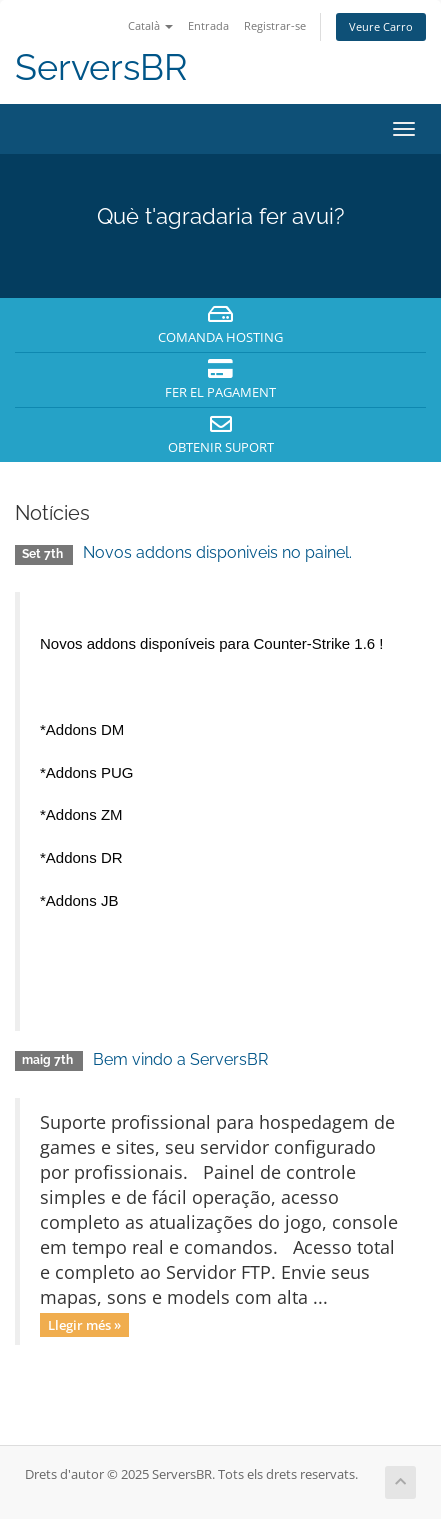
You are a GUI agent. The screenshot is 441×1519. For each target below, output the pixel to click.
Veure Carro (381, 26)
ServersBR (101, 67)
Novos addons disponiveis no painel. (217, 552)
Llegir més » (84, 1324)
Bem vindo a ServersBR (180, 1059)
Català (150, 25)
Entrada (208, 25)
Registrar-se (275, 25)
